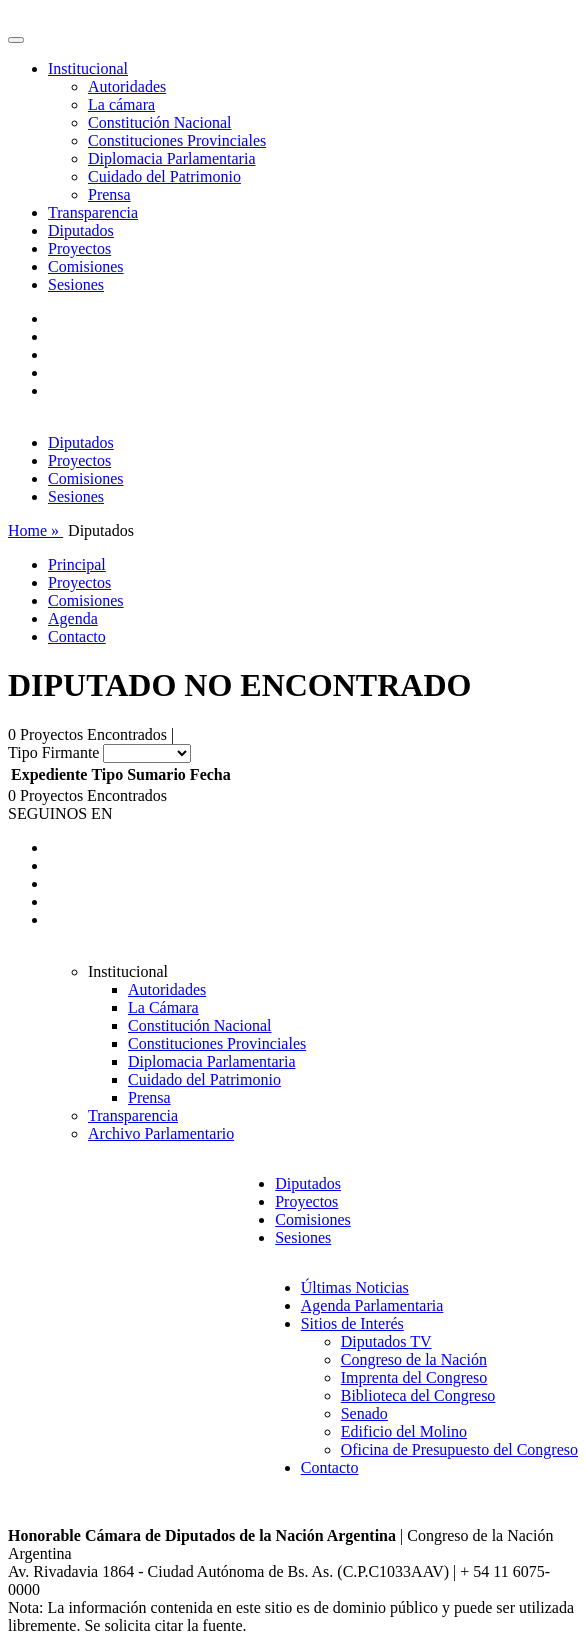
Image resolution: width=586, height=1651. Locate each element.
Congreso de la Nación (414, 1359)
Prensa (109, 194)
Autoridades (127, 86)
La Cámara (163, 1007)
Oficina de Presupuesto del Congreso (459, 1449)
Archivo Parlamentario (161, 1133)
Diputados (81, 230)
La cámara (121, 104)
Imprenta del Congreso (414, 1377)
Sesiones (76, 284)
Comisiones (86, 266)
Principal (77, 564)
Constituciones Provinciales (177, 140)
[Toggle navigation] (16, 40)
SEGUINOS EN (60, 813)
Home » (35, 530)
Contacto (77, 636)
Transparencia (93, 212)
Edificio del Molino (404, 1431)
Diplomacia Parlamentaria (171, 158)
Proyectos (79, 248)
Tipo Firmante (53, 752)
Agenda (73, 618)
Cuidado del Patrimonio (164, 176)
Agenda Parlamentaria (372, 1305)
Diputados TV (386, 1341)
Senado (364, 1413)
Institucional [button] (88, 68)
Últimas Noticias (355, 1287)
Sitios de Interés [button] (352, 1323)
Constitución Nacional (160, 122)
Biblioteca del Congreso (418, 1395)
